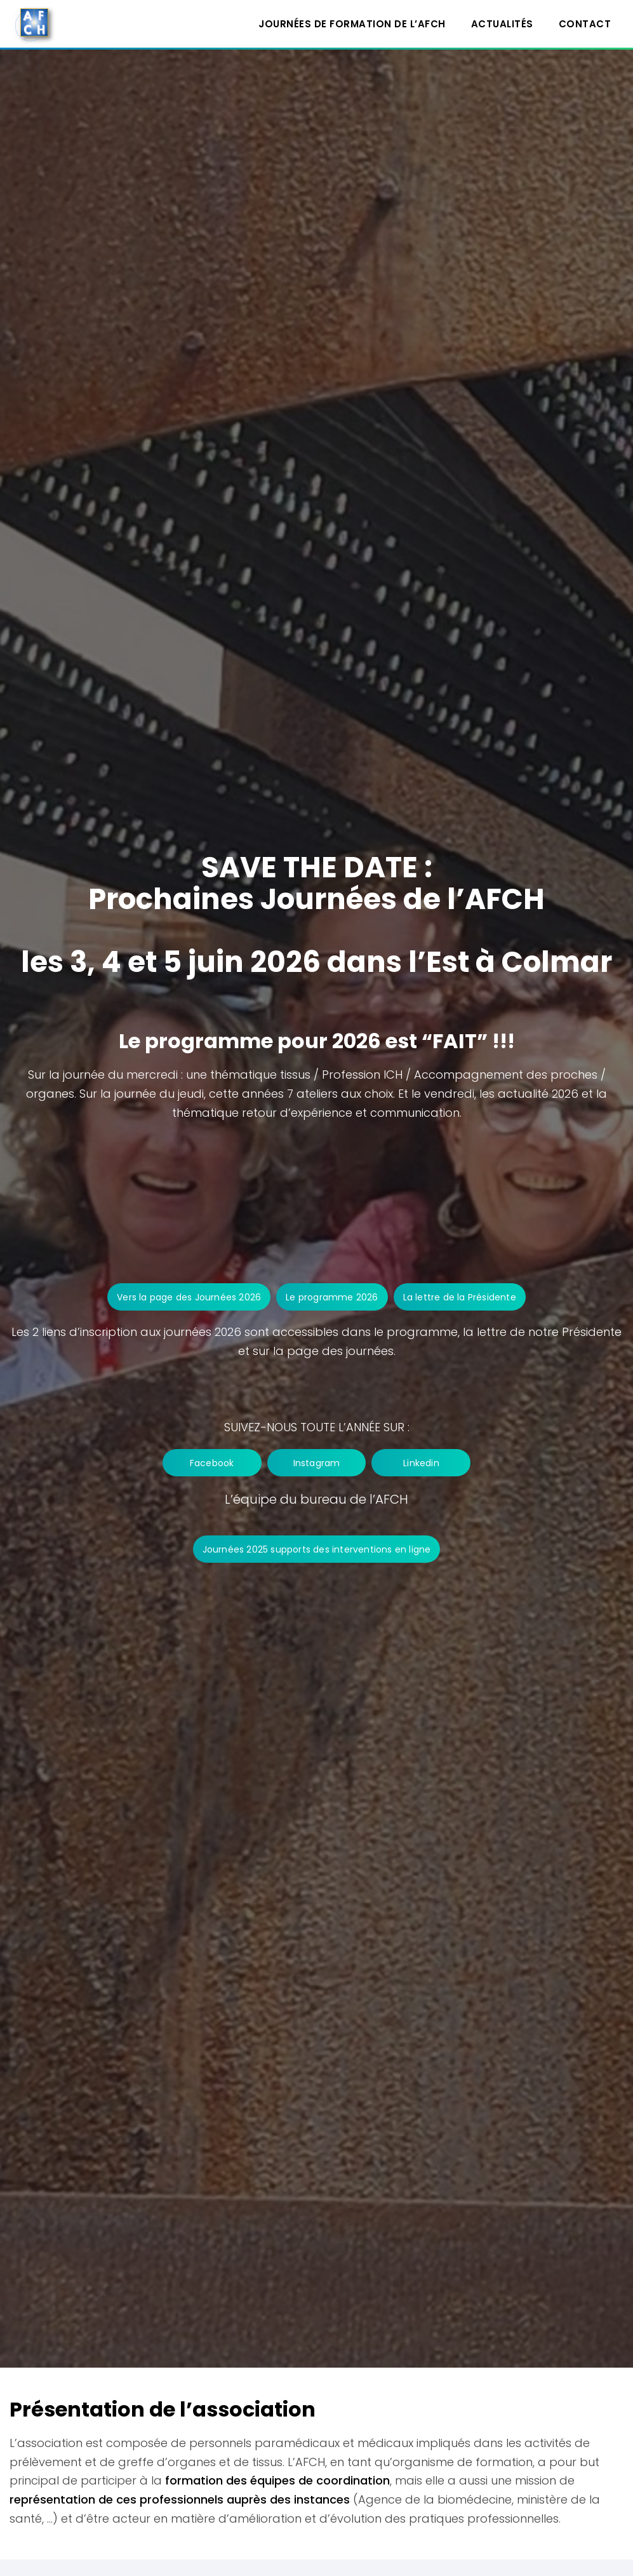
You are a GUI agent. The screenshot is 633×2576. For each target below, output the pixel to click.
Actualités (502, 23)
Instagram (316, 1463)
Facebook (203, 1463)
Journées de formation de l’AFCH (352, 23)
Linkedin (430, 1463)
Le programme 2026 (332, 1297)
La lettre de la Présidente (459, 1297)
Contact (585, 23)
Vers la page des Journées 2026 (189, 1297)
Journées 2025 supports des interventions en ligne (317, 1549)
